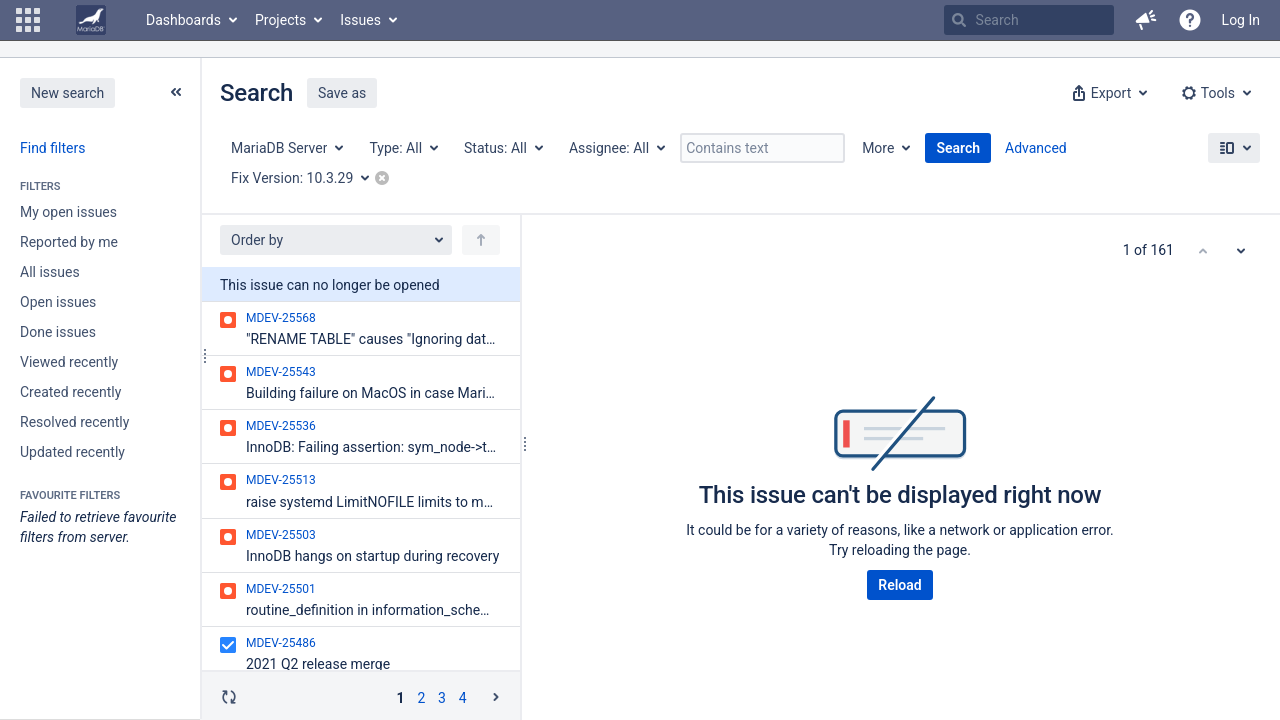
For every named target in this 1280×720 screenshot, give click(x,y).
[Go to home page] (91, 20)
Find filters (52, 148)
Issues (360, 20)
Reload (899, 585)
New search (67, 93)
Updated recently (72, 452)
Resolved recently (74, 422)
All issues (50, 272)
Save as (342, 93)
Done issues (58, 332)
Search (958, 148)
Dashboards (183, 20)
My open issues (68, 212)
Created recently (70, 392)
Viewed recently (69, 362)
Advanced (1036, 148)
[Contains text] (762, 148)
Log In (1241, 20)
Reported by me (69, 242)
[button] (28, 20)
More (878, 148)
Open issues (58, 302)
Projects (280, 20)
